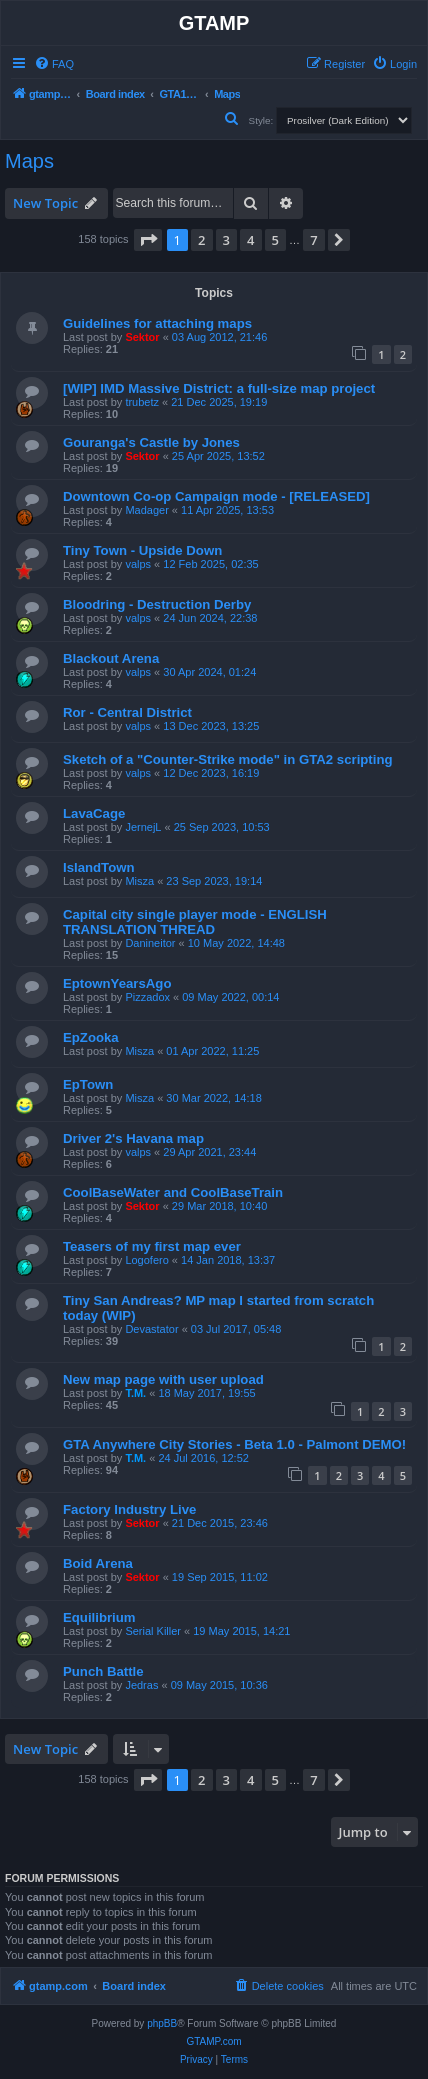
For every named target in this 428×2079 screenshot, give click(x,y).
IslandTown (99, 867)
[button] (148, 240)
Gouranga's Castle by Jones (151, 442)
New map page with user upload (163, 1379)
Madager (146, 510)
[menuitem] (54, 64)
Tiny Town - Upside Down (142, 550)
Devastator (151, 1329)
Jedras (141, 1685)
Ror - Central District (127, 712)
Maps (29, 161)
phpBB (162, 2023)
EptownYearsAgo (117, 983)
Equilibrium (99, 1617)
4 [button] (250, 240)
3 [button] (226, 240)
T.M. (135, 1393)
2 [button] (201, 240)
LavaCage (94, 813)
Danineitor (150, 943)
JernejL (143, 827)
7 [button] (313, 240)
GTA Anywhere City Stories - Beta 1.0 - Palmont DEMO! (234, 1444)
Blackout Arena (111, 658)
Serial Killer (153, 1631)
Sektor (142, 337)
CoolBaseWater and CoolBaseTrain (173, 1192)
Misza (139, 881)
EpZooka (91, 1037)
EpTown (88, 1084)
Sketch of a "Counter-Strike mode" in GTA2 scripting (228, 759)
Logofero (146, 1260)
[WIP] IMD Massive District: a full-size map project (219, 388)
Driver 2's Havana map (133, 1138)
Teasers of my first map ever (152, 1246)
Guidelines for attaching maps (157, 323)
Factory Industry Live (129, 1509)
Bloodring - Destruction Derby (157, 604)
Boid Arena (98, 1563)
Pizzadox (147, 997)
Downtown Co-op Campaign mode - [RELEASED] (216, 496)
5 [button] (275, 240)
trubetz (142, 402)
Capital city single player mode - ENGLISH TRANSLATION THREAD (195, 922)
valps (138, 564)
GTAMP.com (213, 2041)
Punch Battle (103, 1671)
